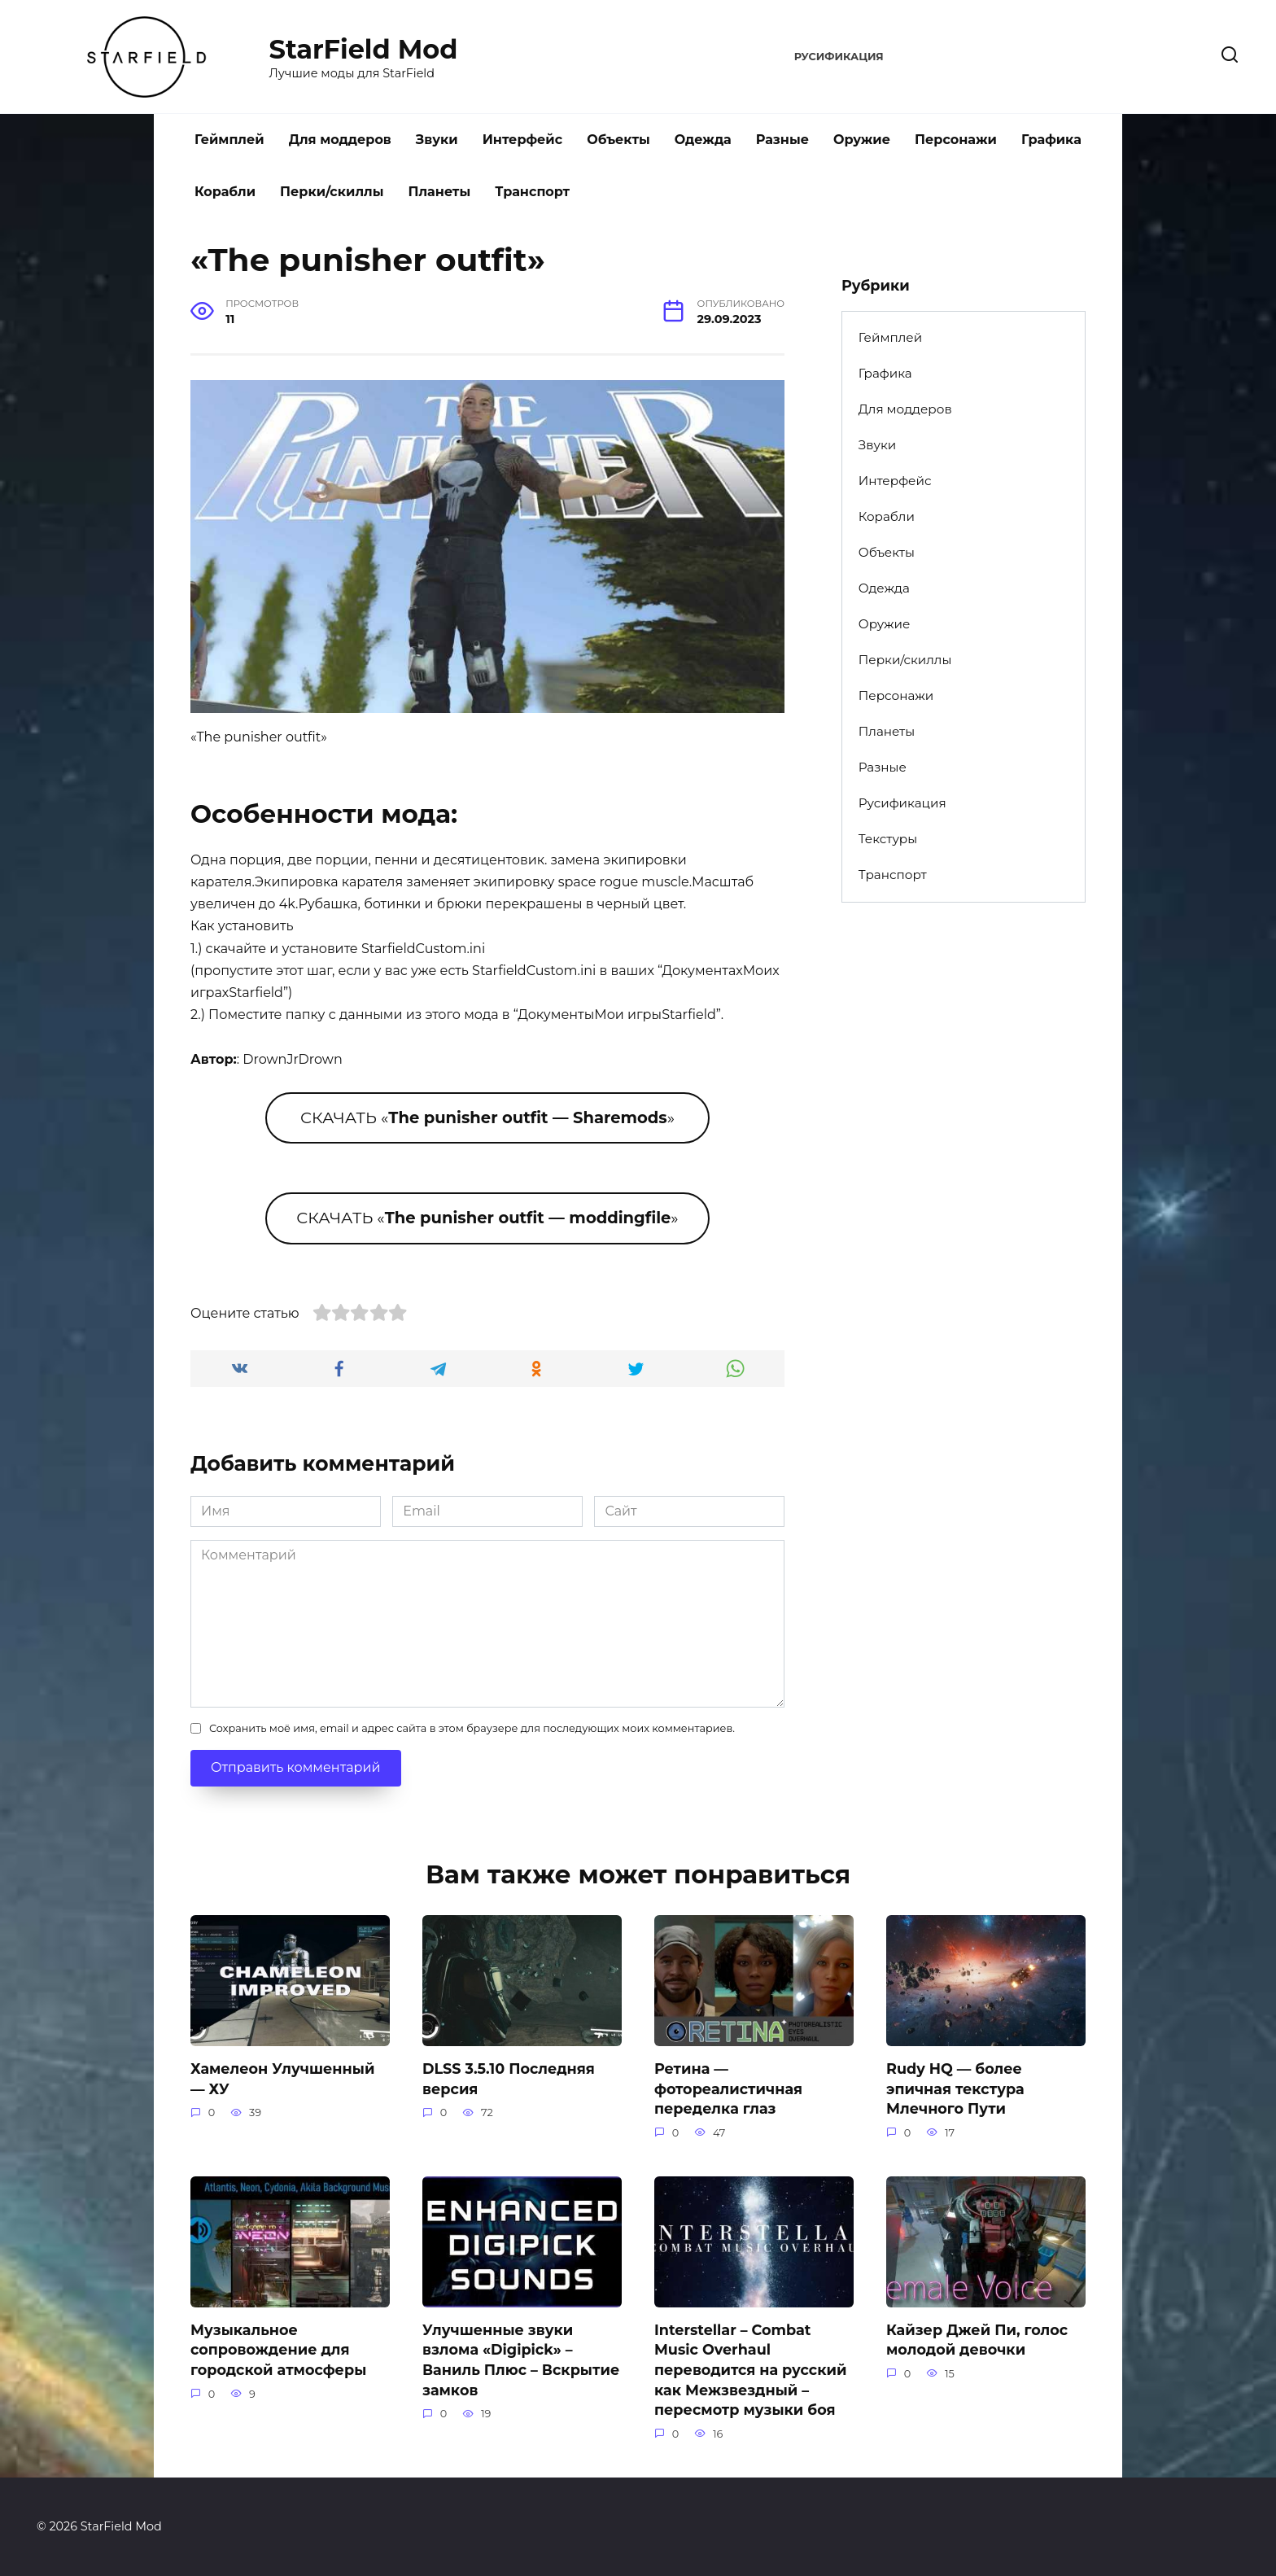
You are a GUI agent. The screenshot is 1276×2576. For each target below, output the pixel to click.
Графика (1051, 139)
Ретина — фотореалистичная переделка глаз (728, 2088)
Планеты (439, 191)
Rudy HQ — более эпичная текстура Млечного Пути (955, 2088)
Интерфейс (523, 139)
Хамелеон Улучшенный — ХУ (282, 2078)
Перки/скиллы (331, 191)
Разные (782, 139)
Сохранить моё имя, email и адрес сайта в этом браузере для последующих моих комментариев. (472, 1728)
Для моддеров (340, 139)
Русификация (839, 56)
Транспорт (532, 191)
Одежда (703, 139)
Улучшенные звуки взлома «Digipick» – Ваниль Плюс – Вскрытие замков (520, 2360)
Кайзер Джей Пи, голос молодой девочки (977, 2340)
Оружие (861, 139)
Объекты (618, 139)
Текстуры (888, 838)
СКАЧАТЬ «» (487, 1117)
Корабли (225, 191)
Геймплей (229, 139)
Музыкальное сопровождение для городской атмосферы (278, 2349)
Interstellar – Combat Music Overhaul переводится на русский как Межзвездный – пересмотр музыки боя (750, 2370)
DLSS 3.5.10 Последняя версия (508, 2078)
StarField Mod (363, 49)
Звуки (437, 139)
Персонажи (956, 139)
